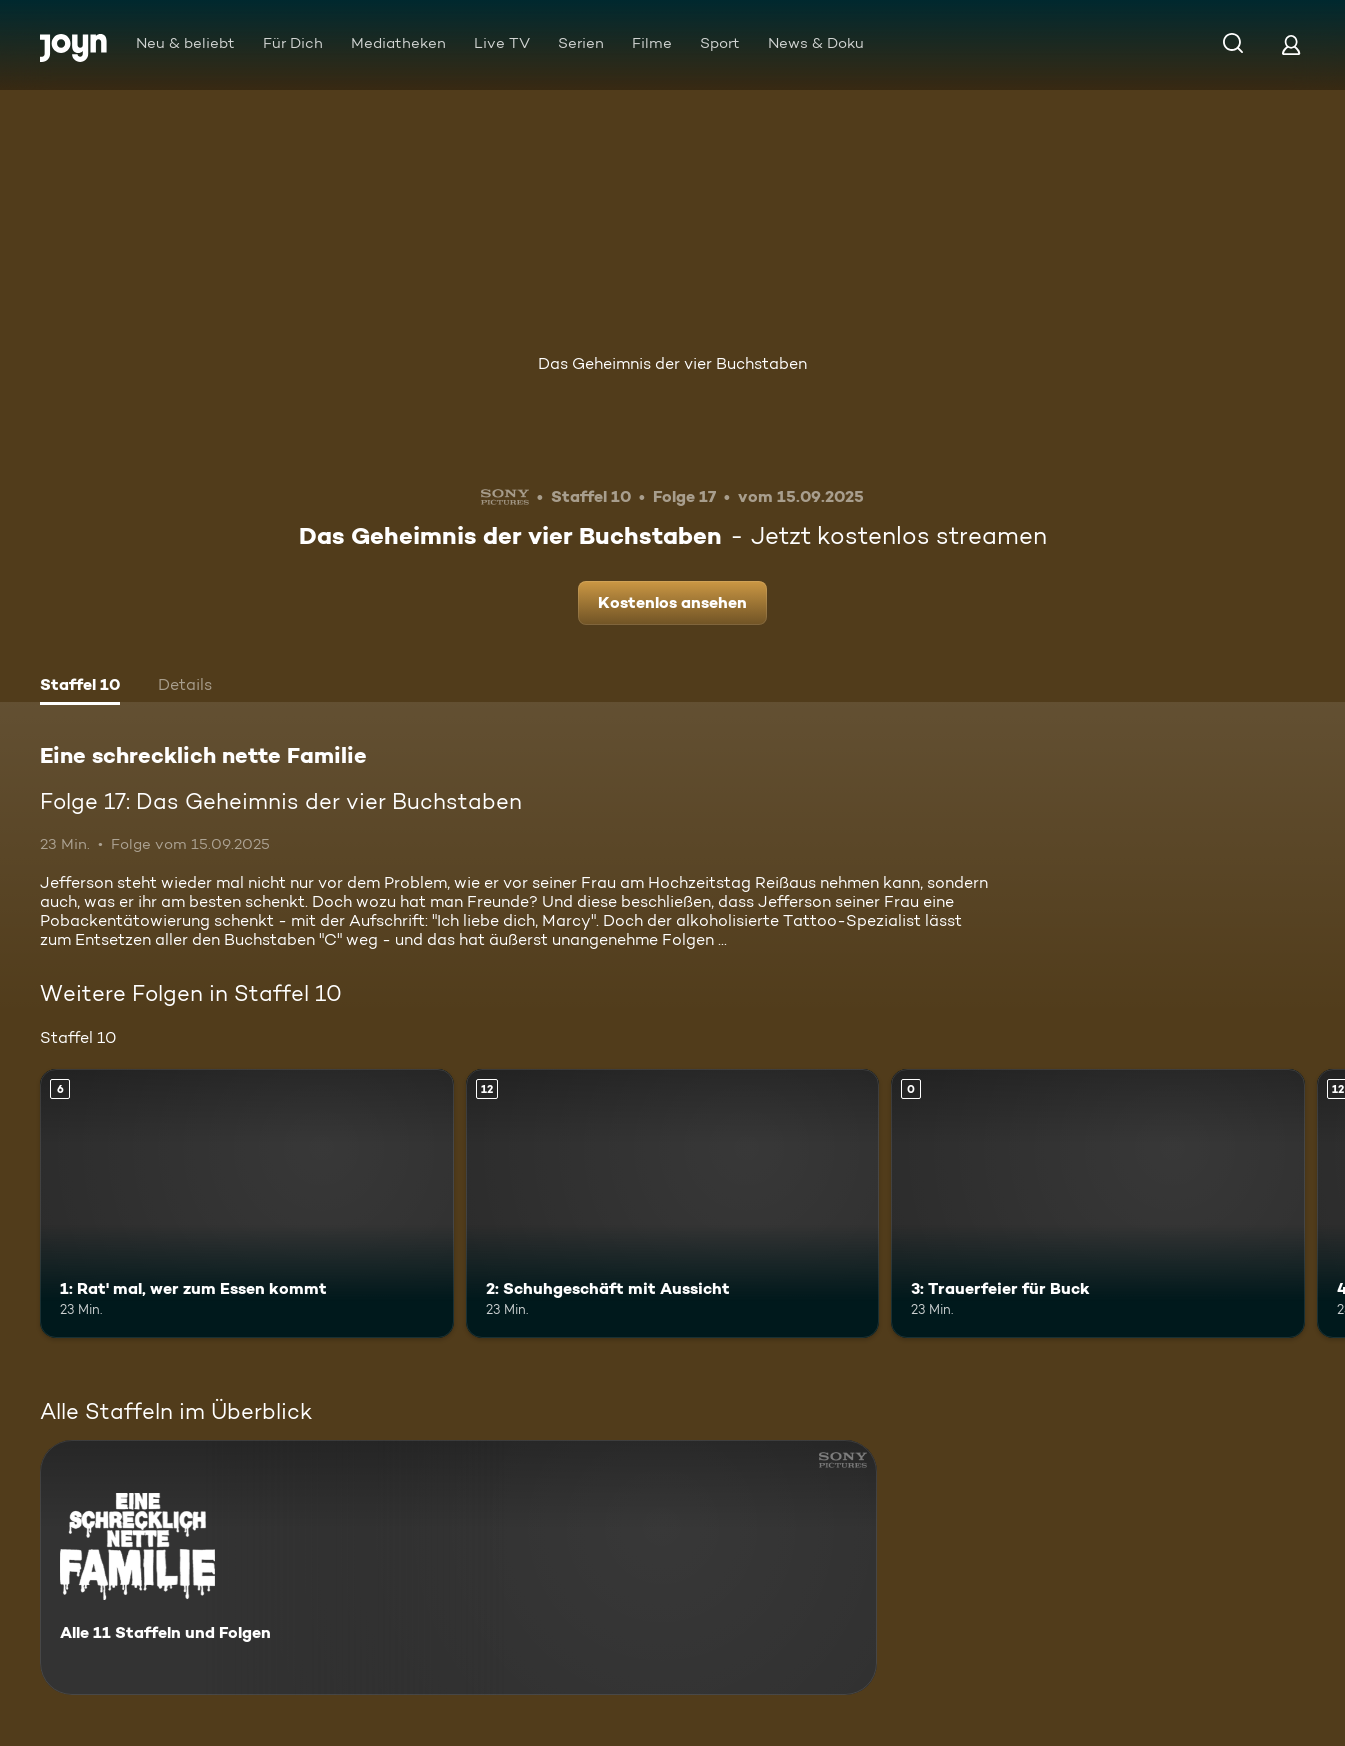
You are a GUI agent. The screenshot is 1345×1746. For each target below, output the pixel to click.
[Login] (1291, 44)
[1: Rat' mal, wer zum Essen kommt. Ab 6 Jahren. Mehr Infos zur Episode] (247, 1203)
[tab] (80, 687)
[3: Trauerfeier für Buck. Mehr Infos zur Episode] (1098, 1203)
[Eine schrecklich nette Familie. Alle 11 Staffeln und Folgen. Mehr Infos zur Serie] (458, 1567)
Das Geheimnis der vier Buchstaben (672, 363)
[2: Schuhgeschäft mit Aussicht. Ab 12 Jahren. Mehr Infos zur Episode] (673, 1203)
